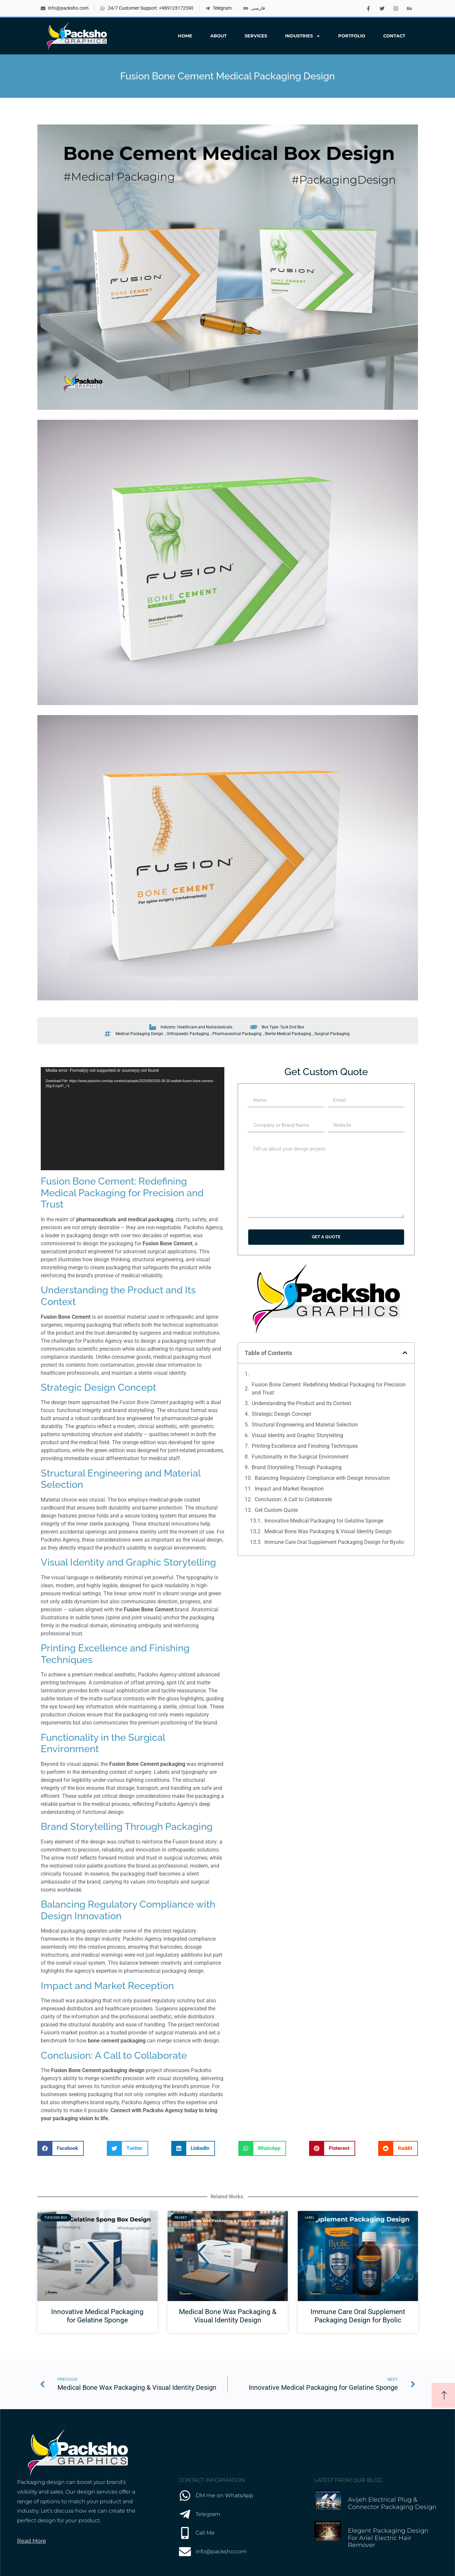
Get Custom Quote (276, 1510)
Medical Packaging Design (139, 1033)
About (218, 35)
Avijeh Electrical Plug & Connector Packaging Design (392, 2503)
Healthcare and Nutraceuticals (204, 1027)
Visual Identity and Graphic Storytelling (297, 1435)
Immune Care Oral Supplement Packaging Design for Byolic (334, 1542)
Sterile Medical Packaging (288, 1033)
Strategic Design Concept (281, 1414)
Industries (302, 36)
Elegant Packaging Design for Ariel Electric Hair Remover (388, 2538)
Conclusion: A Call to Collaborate (293, 1499)
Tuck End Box (292, 1027)
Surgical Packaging (332, 1033)
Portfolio (351, 35)
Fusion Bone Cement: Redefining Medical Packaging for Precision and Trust (329, 1388)
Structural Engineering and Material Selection (305, 1424)
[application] (132, 1118)
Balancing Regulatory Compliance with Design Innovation (322, 1478)
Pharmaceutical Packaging (236, 1033)
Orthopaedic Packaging (188, 1033)
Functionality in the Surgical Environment (300, 1457)
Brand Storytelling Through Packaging (297, 1467)
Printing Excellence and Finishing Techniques (305, 1446)
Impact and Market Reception (289, 1489)
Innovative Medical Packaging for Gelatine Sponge (323, 1521)
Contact (394, 35)
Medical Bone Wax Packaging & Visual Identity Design (328, 1531)
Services (256, 35)
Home (185, 35)
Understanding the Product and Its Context (301, 1403)
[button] (405, 1352)
